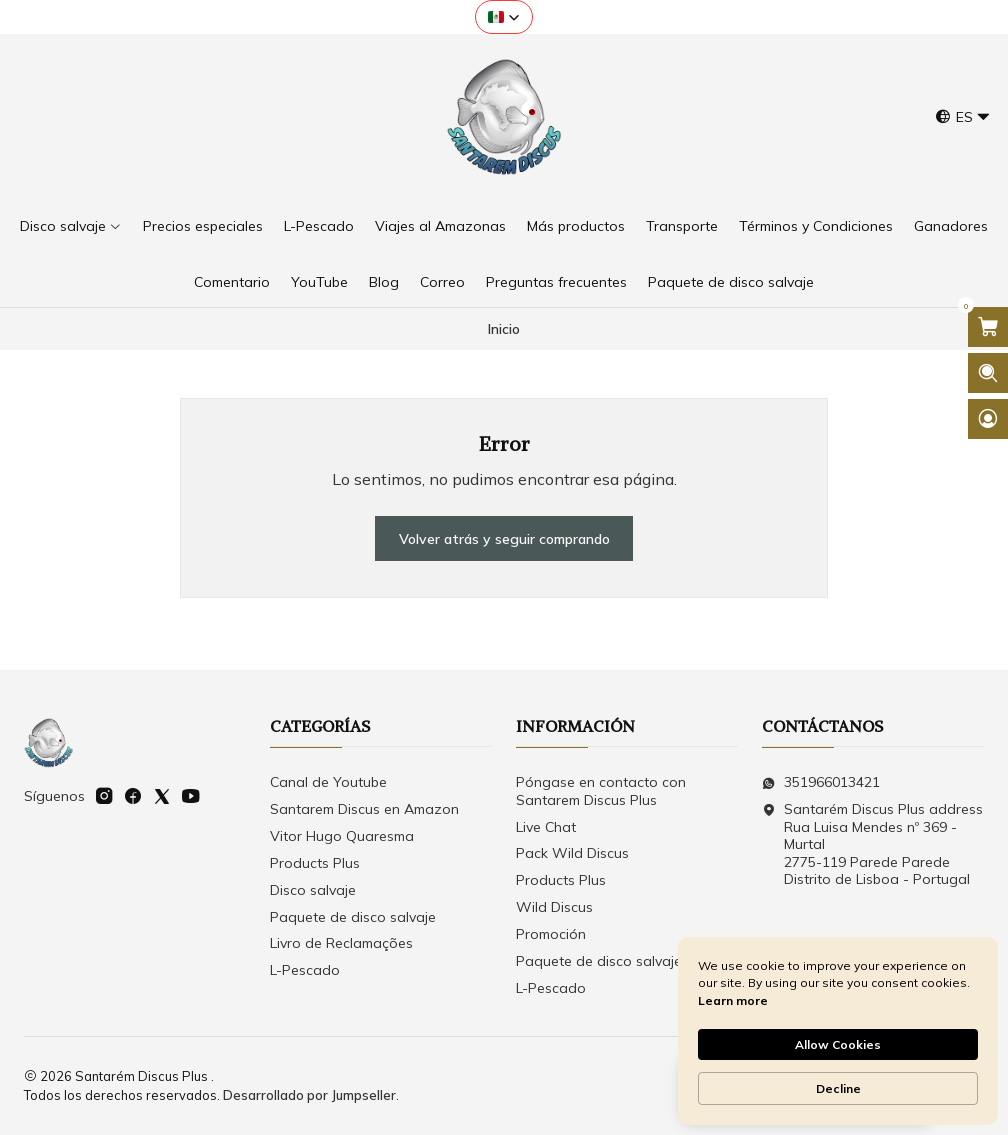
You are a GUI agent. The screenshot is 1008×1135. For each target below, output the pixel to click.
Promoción (551, 934)
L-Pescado (305, 970)
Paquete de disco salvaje (353, 917)
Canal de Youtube (328, 782)
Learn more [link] (733, 1000)
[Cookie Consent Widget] (838, 1031)
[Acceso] (988, 419)
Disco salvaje (313, 890)
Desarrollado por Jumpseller (309, 1095)
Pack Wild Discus (572, 853)
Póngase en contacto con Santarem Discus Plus (601, 791)
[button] (504, 17)
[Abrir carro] (988, 327)
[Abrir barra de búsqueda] (988, 373)
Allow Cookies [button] (838, 1044)
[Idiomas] (963, 117)
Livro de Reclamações (341, 943)
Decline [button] (838, 1088)
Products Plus (315, 863)
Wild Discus (554, 907)
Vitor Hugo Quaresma (342, 836)
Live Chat (546, 827)
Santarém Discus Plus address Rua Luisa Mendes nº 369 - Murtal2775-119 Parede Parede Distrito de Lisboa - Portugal (872, 844)
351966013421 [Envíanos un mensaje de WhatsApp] (821, 782)
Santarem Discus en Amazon (364, 809)
